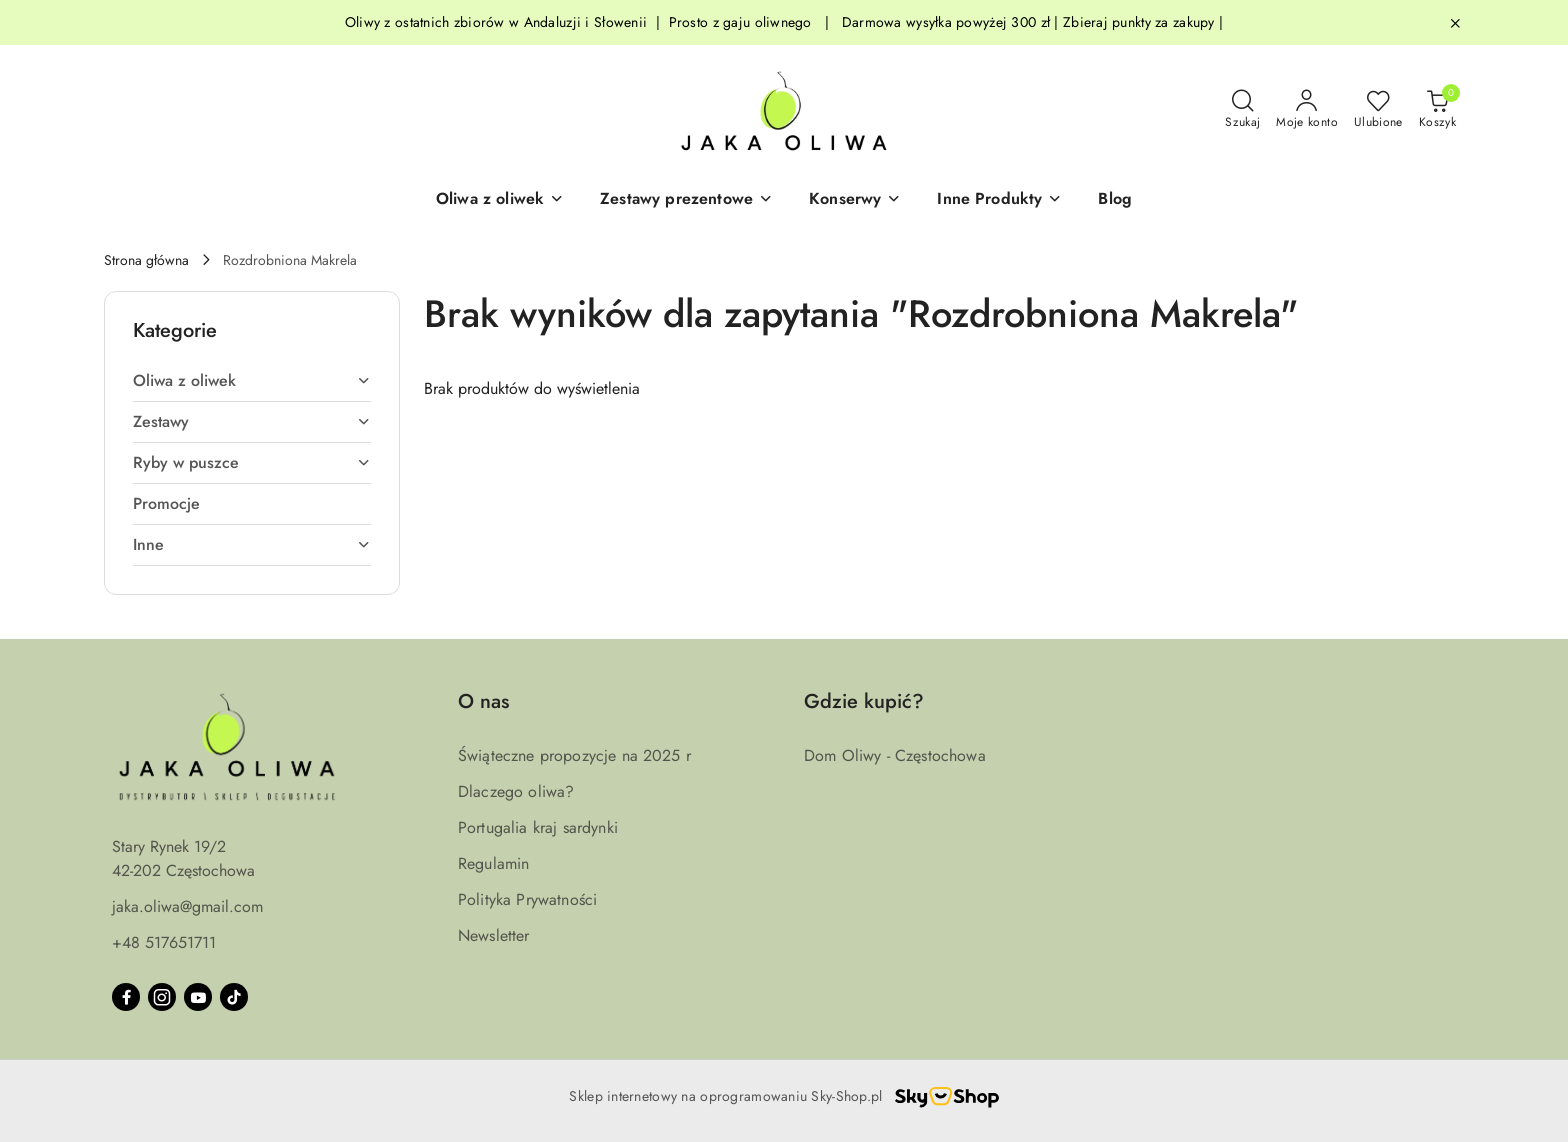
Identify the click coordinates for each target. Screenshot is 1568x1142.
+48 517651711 (164, 942)
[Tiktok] (234, 997)
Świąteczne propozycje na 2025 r (574, 755)
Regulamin (493, 863)
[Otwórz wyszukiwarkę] (1242, 110)
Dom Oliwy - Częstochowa (895, 755)
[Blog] (1115, 200)
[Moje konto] (1307, 110)
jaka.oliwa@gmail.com (187, 906)
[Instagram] (162, 997)
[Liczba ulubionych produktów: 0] (1378, 110)
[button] (500, 200)
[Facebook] (126, 997)
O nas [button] (483, 701)
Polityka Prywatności (527, 899)
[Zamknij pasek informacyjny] (1455, 23)
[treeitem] (252, 381)
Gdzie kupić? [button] (864, 701)
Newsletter (494, 935)
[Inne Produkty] (999, 200)
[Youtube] (198, 997)
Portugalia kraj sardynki (538, 827)
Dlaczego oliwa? (516, 791)
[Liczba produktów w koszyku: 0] (1437, 110)
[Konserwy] (855, 200)
